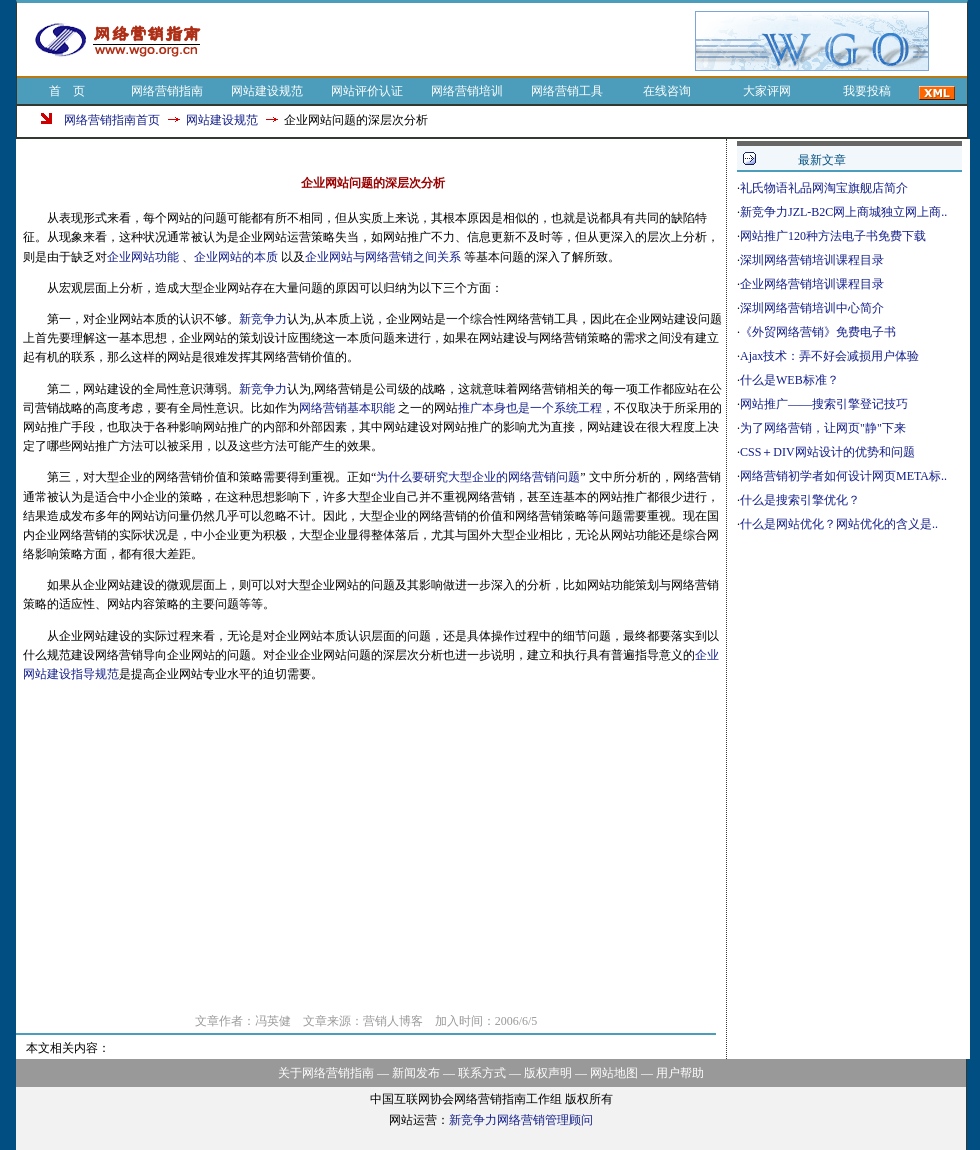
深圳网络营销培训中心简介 (812, 308)
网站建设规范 (267, 91)
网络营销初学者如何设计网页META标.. (843, 476)
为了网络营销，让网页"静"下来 (823, 428)
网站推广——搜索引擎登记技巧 (824, 404)
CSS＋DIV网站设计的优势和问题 (827, 452)
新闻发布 (416, 1073)
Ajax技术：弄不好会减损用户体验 (829, 356)
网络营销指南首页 (112, 120)
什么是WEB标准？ (789, 380)
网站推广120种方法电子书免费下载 (833, 236)
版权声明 (548, 1073)
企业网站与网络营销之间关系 (383, 257)
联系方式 (482, 1073)
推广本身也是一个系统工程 (530, 408)
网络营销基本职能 (347, 408)
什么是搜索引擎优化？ (800, 500)
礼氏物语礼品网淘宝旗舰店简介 (824, 188)
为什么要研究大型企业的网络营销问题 (478, 477)
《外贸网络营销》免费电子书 (818, 332)
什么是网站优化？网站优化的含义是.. (839, 524)
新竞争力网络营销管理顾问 (521, 1120)
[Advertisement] (458, 41)
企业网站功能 (143, 257)
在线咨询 (667, 91)
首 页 (67, 91)
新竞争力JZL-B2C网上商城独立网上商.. (843, 212)
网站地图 (614, 1073)
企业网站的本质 (236, 257)
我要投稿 (867, 91)
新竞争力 (263, 319)
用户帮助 (680, 1073)
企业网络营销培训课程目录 (812, 284)
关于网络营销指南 (326, 1073)
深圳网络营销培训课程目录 (812, 260)
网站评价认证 (367, 91)
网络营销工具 (567, 91)
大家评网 (767, 91)
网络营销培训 (467, 91)
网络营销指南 (167, 91)
